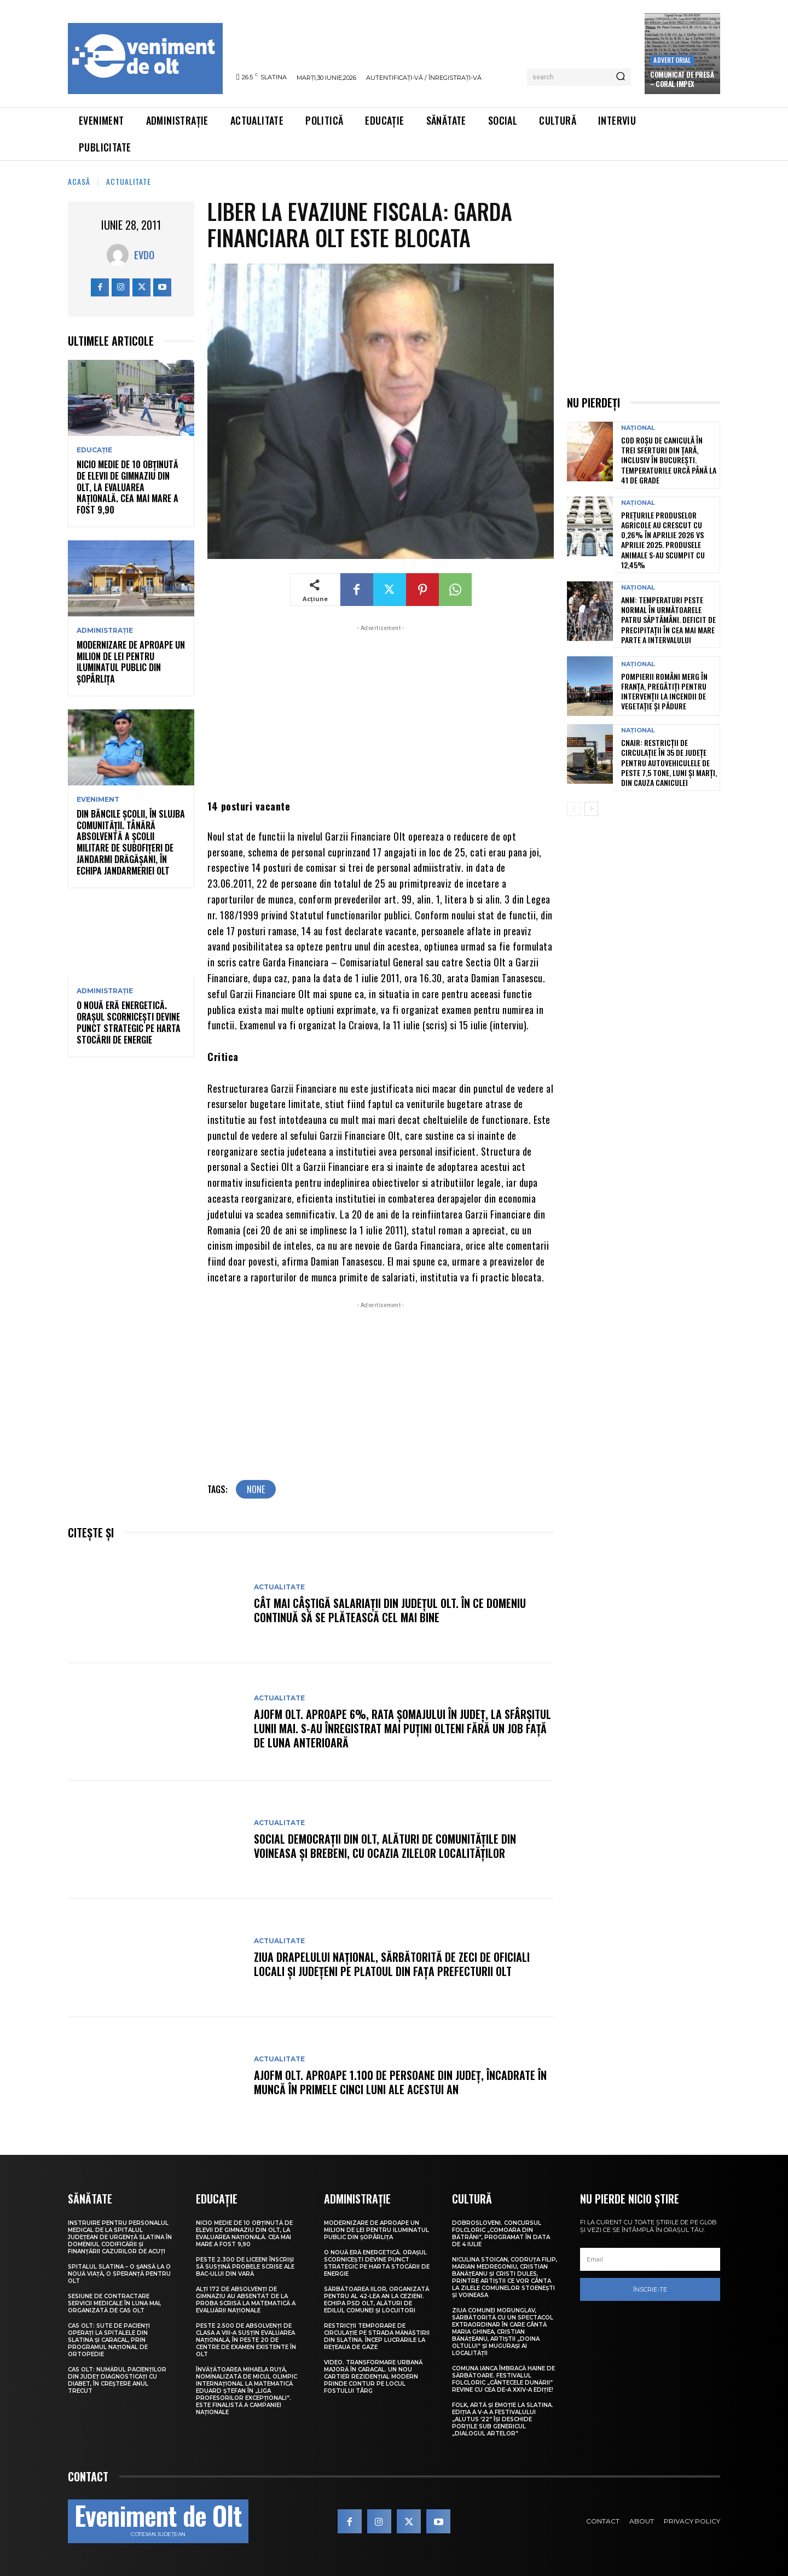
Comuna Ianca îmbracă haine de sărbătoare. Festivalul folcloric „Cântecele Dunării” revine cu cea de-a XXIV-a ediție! (503, 2379)
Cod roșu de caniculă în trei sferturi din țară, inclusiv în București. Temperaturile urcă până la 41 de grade (668, 460)
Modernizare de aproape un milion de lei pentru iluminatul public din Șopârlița (131, 661)
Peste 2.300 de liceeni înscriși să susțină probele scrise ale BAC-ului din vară (245, 2266)
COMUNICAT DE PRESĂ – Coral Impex (682, 79)
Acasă (79, 181)
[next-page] (591, 809)
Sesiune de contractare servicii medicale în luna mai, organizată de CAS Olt (114, 2303)
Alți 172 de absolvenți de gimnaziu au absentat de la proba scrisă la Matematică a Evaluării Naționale (246, 2300)
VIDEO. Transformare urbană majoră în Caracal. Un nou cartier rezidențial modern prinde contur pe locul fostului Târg (373, 2376)
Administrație (105, 630)
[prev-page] (574, 809)
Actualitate (128, 181)
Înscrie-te (650, 2289)
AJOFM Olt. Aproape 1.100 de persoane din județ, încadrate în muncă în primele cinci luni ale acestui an (400, 2082)
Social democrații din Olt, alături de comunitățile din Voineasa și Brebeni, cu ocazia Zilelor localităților (385, 1846)
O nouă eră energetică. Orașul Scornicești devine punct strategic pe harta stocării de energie (129, 1022)
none (256, 1489)
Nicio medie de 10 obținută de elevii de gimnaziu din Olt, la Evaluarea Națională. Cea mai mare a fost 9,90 (127, 487)
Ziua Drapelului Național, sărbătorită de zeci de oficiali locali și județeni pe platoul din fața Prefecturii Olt (392, 1964)
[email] (650, 2259)
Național (638, 428)
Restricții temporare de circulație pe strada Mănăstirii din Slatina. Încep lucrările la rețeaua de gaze (377, 2336)
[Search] (620, 77)
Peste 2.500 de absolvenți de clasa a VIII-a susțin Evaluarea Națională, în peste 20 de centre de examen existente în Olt (246, 2340)
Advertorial (672, 60)
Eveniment (98, 799)
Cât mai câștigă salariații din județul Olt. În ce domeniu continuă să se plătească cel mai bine (390, 1610)
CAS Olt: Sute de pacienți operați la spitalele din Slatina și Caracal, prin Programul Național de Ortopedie (109, 2340)
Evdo (144, 255)
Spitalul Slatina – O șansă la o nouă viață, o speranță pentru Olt (119, 2273)
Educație (94, 450)
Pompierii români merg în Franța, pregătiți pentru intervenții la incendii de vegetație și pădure (664, 691)
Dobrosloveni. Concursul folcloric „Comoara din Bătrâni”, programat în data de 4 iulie (501, 2233)
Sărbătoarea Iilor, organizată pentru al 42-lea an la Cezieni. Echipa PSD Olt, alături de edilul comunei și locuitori (376, 2300)
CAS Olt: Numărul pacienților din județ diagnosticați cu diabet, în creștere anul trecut (117, 2380)
